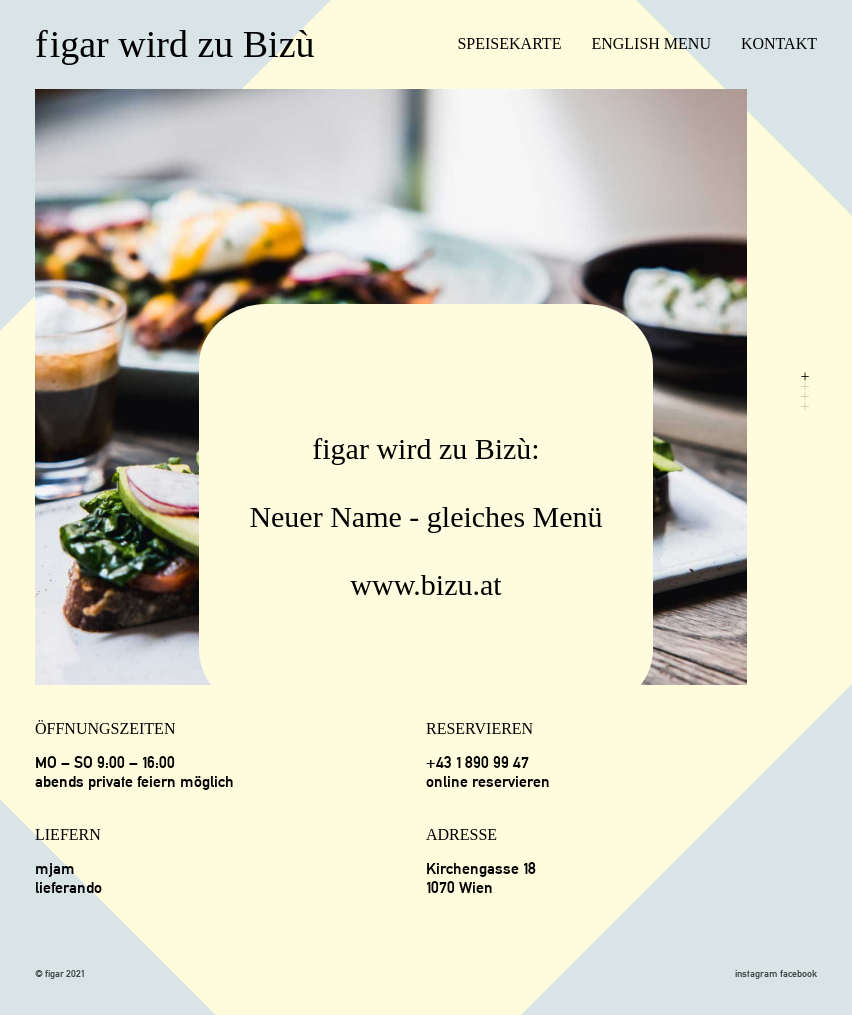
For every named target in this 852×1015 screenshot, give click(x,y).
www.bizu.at (425, 584)
